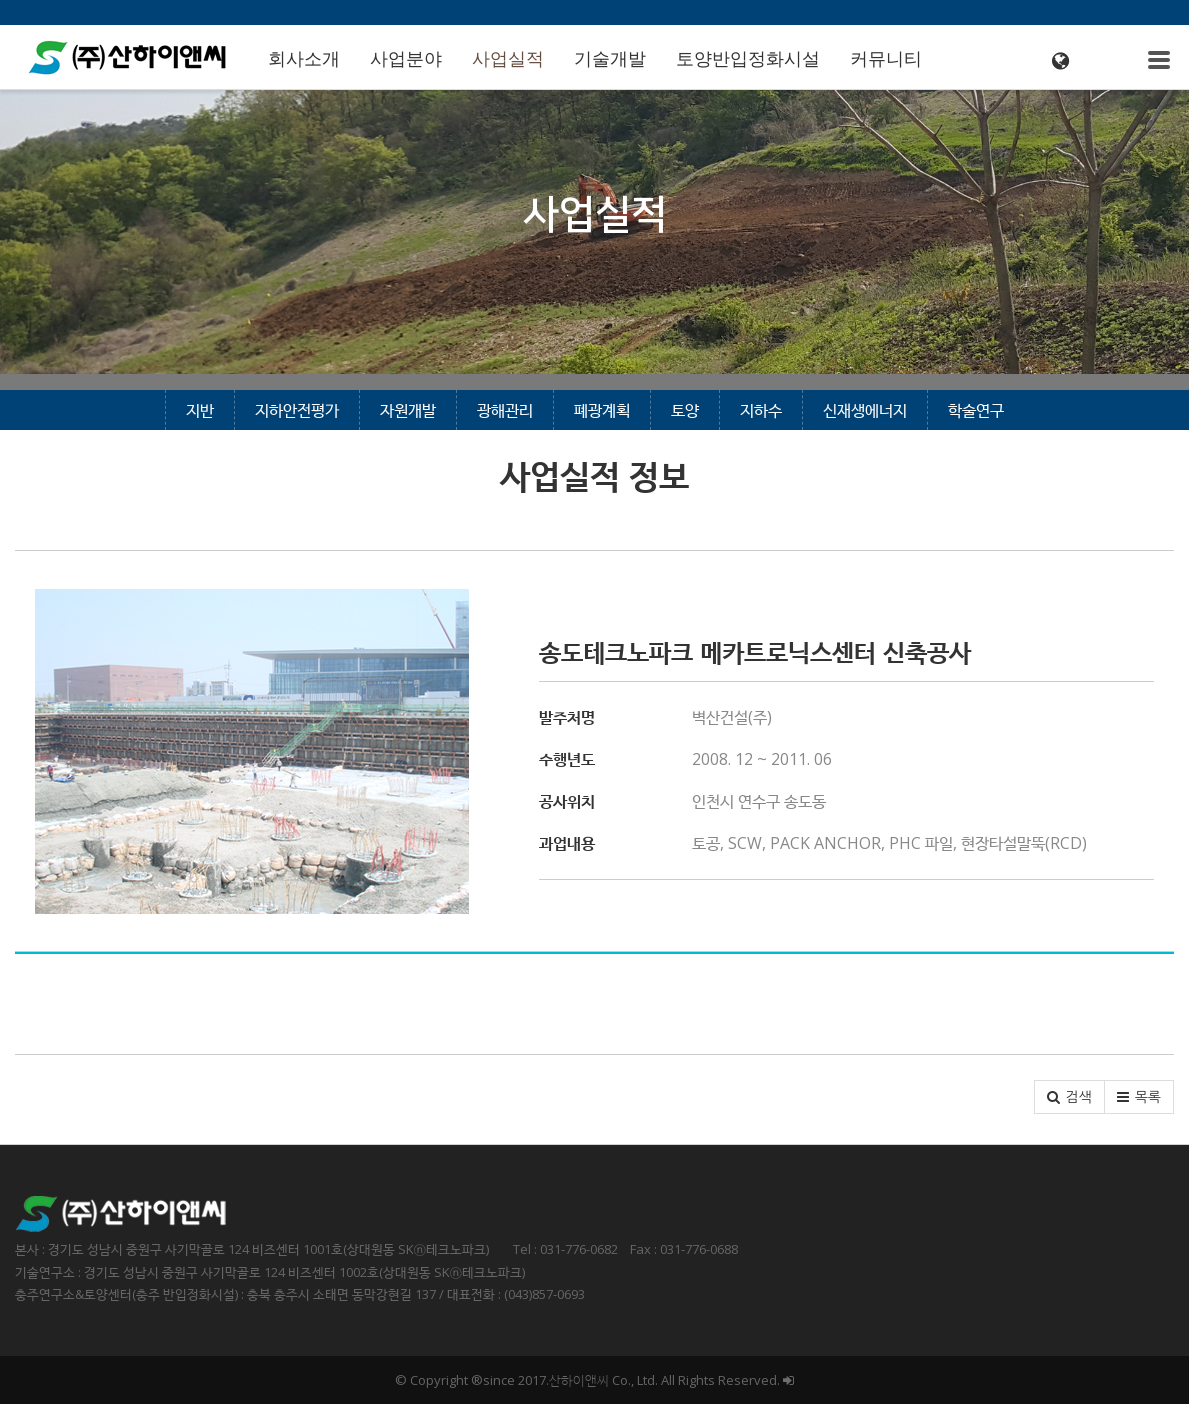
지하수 (761, 410)
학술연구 (976, 410)
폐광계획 (602, 410)
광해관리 (505, 410)
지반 (200, 410)
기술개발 (610, 59)
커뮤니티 (886, 59)
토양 (685, 410)
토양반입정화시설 (748, 59)
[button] (1069, 1097)
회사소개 (304, 59)
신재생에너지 (865, 410)
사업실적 (508, 59)
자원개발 (408, 410)
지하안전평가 (297, 410)
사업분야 (406, 59)
